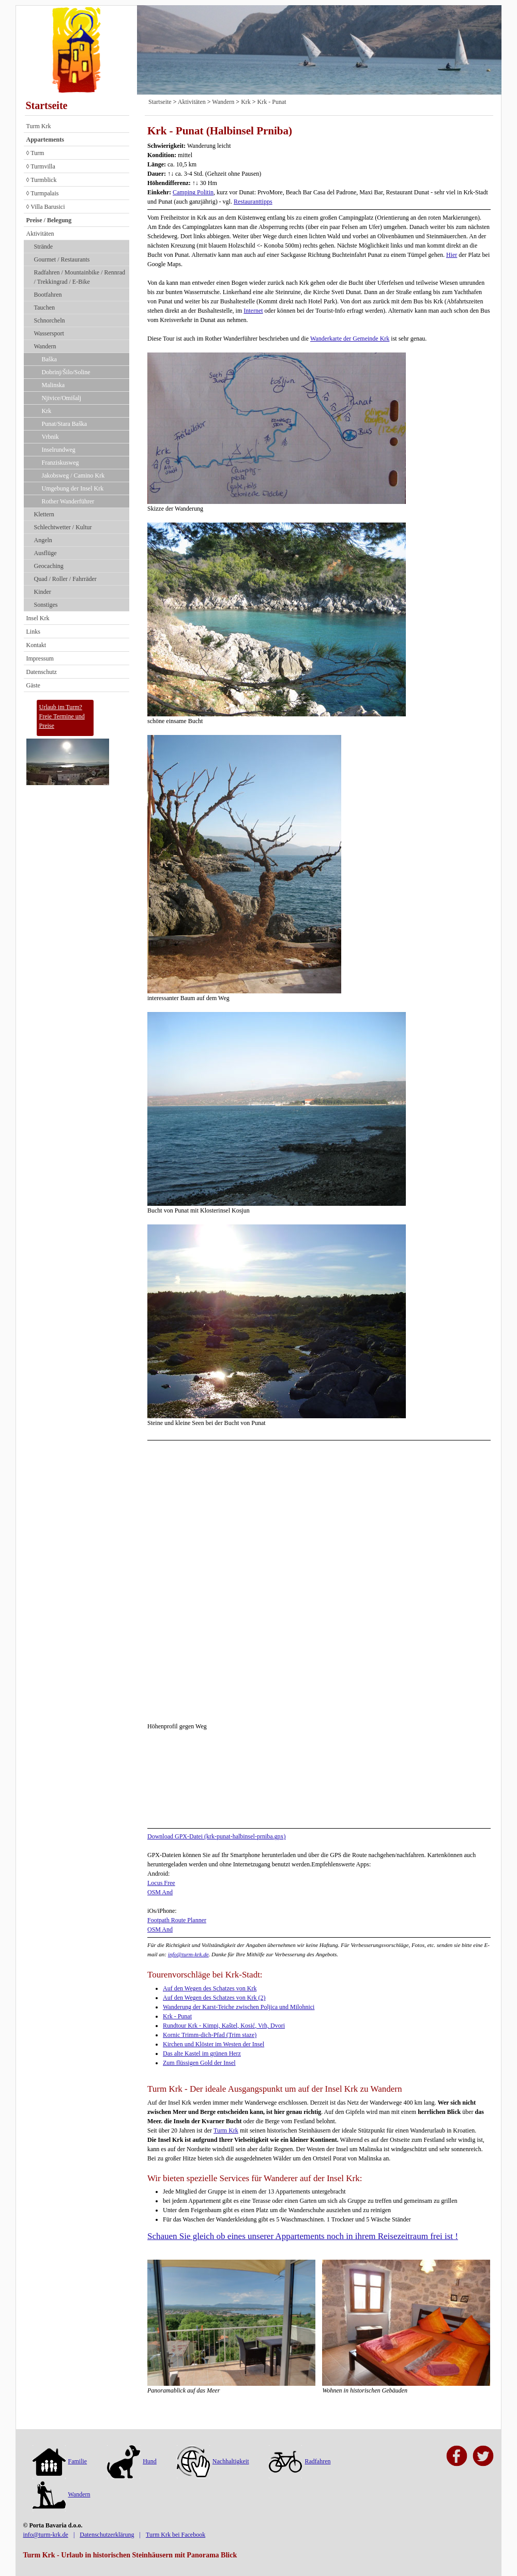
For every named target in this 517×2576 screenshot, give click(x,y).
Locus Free (161, 1883)
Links (33, 631)
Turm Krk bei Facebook (175, 2534)
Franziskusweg (60, 462)
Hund (132, 2461)
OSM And (160, 1892)
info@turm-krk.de (188, 1954)
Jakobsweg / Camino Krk (73, 475)
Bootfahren (48, 294)
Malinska (53, 385)
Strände (43, 246)
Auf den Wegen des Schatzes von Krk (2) (214, 1997)
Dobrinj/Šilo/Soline (66, 372)
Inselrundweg (58, 449)
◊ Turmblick (41, 179)
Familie (60, 2461)
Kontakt (36, 645)
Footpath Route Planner (176, 1920)
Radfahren (299, 2461)
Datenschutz (41, 672)
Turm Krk (38, 126)
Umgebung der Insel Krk (73, 488)
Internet (253, 310)
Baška (49, 359)
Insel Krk (38, 618)
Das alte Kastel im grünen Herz (202, 2053)
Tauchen (44, 307)
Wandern (45, 346)
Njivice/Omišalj (62, 398)
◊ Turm (35, 153)
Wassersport (49, 333)
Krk (47, 411)
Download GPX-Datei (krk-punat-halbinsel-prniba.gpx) (216, 1836)
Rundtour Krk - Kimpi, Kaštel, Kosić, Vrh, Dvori (224, 2025)
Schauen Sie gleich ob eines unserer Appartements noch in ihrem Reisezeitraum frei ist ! (302, 2236)
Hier (451, 254)
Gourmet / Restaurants (62, 259)
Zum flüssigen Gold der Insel (199, 2062)
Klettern (44, 514)
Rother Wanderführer (68, 501)
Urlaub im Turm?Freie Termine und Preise (62, 716)
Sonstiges (46, 604)
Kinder (42, 591)
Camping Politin (193, 192)
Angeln (43, 540)
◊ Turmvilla (40, 166)
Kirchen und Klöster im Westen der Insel (213, 2044)
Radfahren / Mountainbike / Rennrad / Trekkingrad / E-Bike (80, 277)
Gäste (33, 685)
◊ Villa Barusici (45, 206)
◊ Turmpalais (42, 193)
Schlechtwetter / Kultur (63, 527)
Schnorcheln (49, 320)
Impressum (40, 658)
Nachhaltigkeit (213, 2461)
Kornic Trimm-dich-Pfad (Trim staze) (209, 2034)
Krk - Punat (271, 101)
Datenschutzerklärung (107, 2534)
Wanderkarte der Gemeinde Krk (349, 338)
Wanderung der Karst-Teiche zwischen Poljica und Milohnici (238, 2007)
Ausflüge (45, 553)
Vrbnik (50, 436)
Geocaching (49, 566)
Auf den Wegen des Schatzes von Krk (209, 1988)
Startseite (47, 105)
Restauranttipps (253, 201)
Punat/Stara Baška (64, 423)
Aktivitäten (40, 233)
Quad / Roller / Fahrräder (65, 578)
